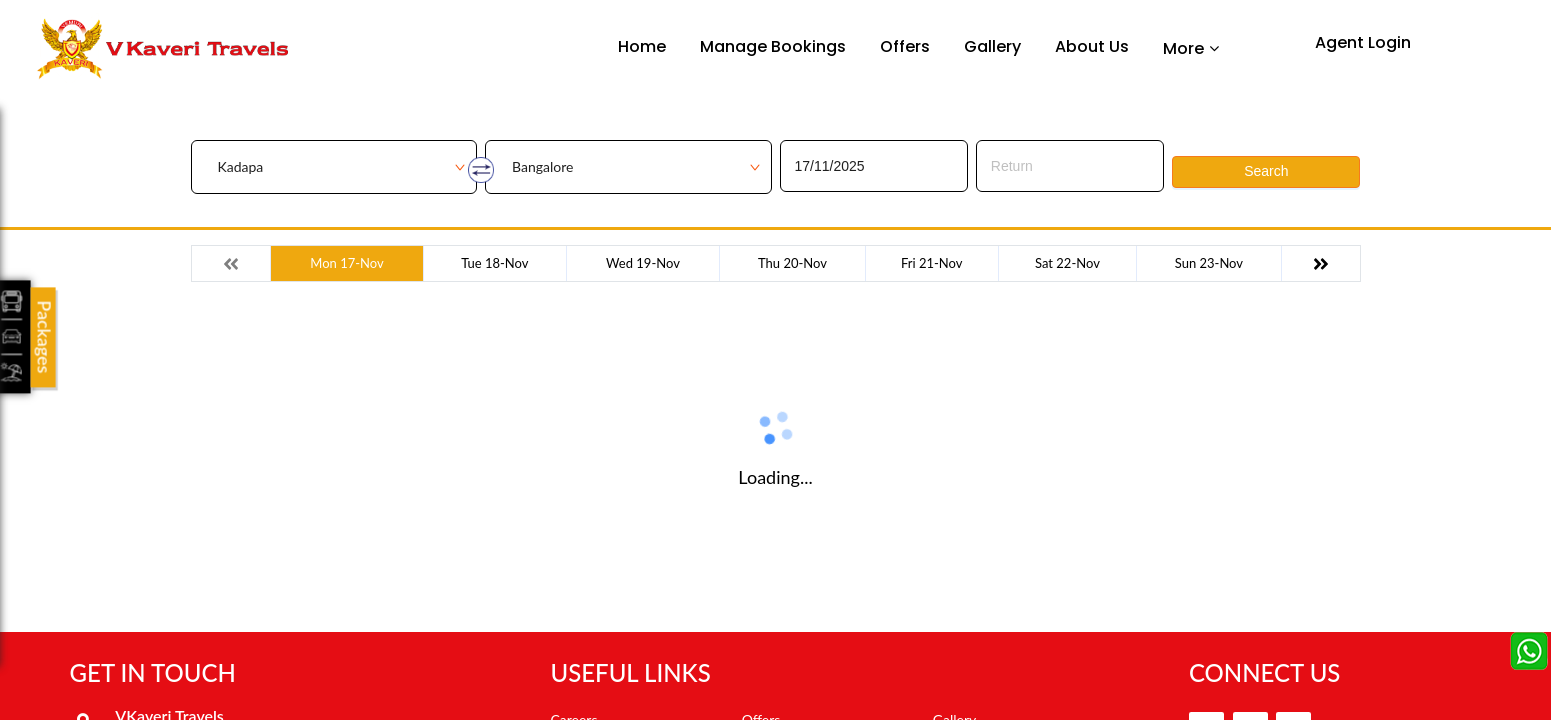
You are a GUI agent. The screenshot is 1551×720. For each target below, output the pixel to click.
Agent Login (1363, 42)
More (1183, 48)
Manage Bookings (773, 46)
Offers (905, 46)
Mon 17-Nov (346, 263)
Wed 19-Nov (643, 263)
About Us (1092, 46)
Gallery (992, 46)
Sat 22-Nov (1067, 263)
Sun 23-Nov (1209, 263)
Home (642, 46)
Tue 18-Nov (494, 263)
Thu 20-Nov (792, 263)
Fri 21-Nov (932, 263)
